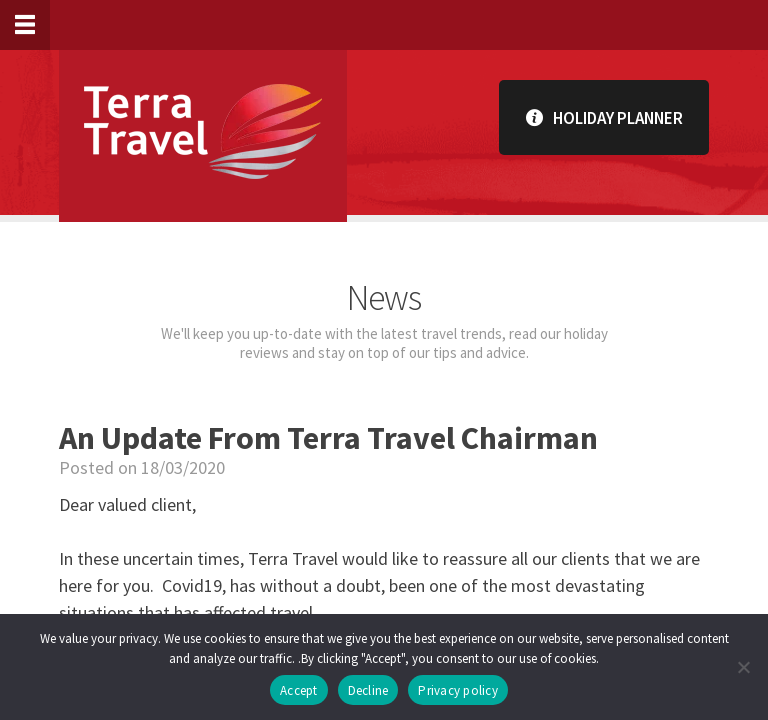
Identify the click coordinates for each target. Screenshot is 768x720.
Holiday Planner (604, 117)
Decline (368, 690)
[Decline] (743, 667)
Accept (299, 690)
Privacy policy (458, 690)
